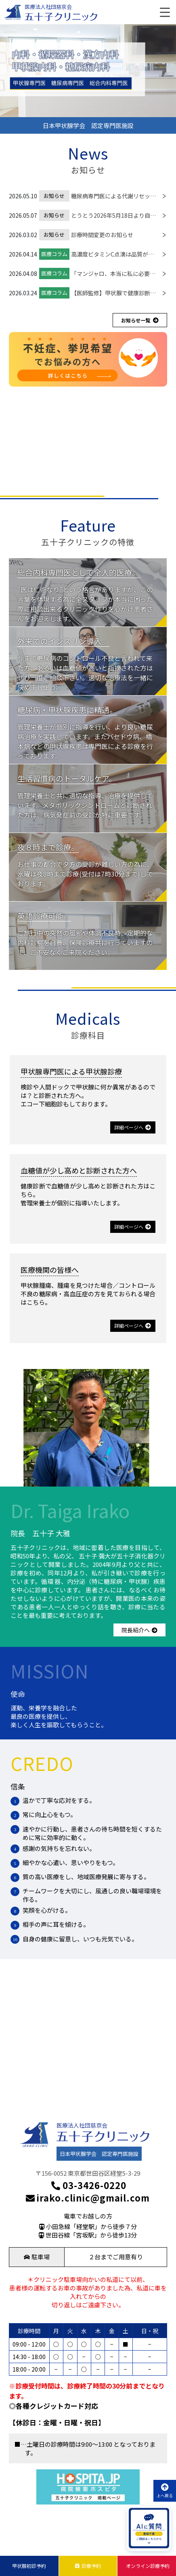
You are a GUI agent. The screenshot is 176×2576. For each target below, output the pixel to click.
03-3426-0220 (88, 2185)
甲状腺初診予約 (29, 2565)
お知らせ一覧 (140, 320)
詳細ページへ (132, 1127)
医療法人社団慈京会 (48, 7)
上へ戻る (165, 2490)
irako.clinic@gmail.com (88, 2197)
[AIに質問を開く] (149, 2529)
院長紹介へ (139, 1630)
